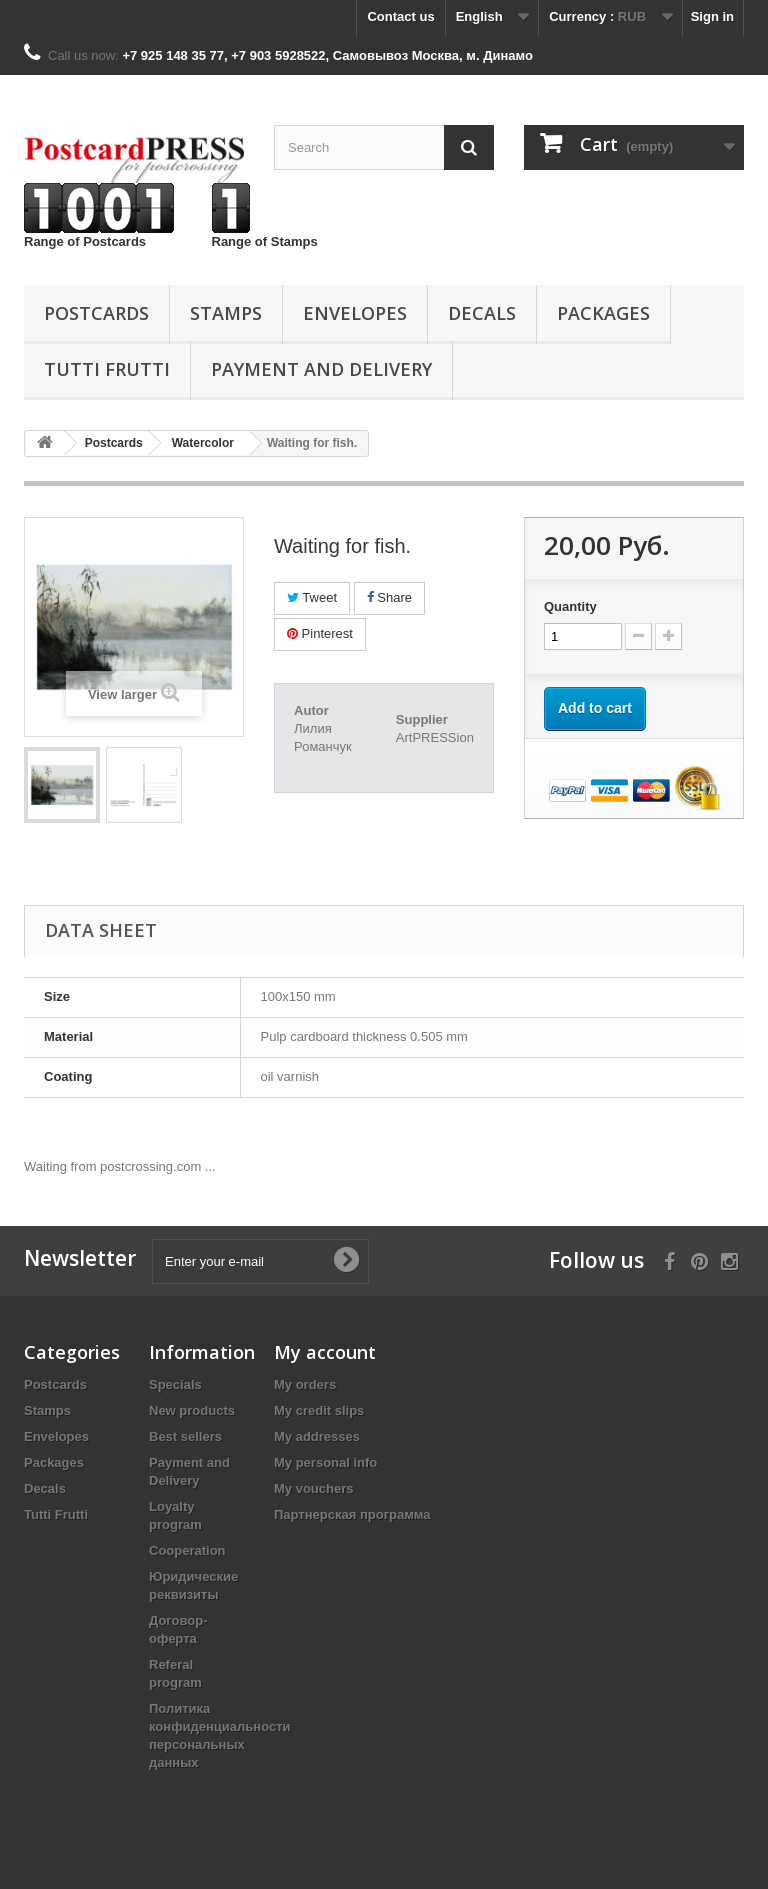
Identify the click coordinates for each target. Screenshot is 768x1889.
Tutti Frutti (107, 369)
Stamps (226, 313)
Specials (175, 1384)
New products (192, 1410)
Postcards (96, 313)
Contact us (400, 16)
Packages (603, 313)
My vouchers (313, 1488)
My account (325, 1352)
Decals (482, 313)
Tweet (312, 597)
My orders (305, 1384)
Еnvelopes (355, 313)
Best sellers (185, 1436)
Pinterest (320, 633)
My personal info (325, 1462)
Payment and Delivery (321, 369)
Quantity (570, 606)
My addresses (317, 1436)
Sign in (712, 16)
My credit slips (319, 1410)
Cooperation (187, 1550)
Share (389, 597)
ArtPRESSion (435, 737)
